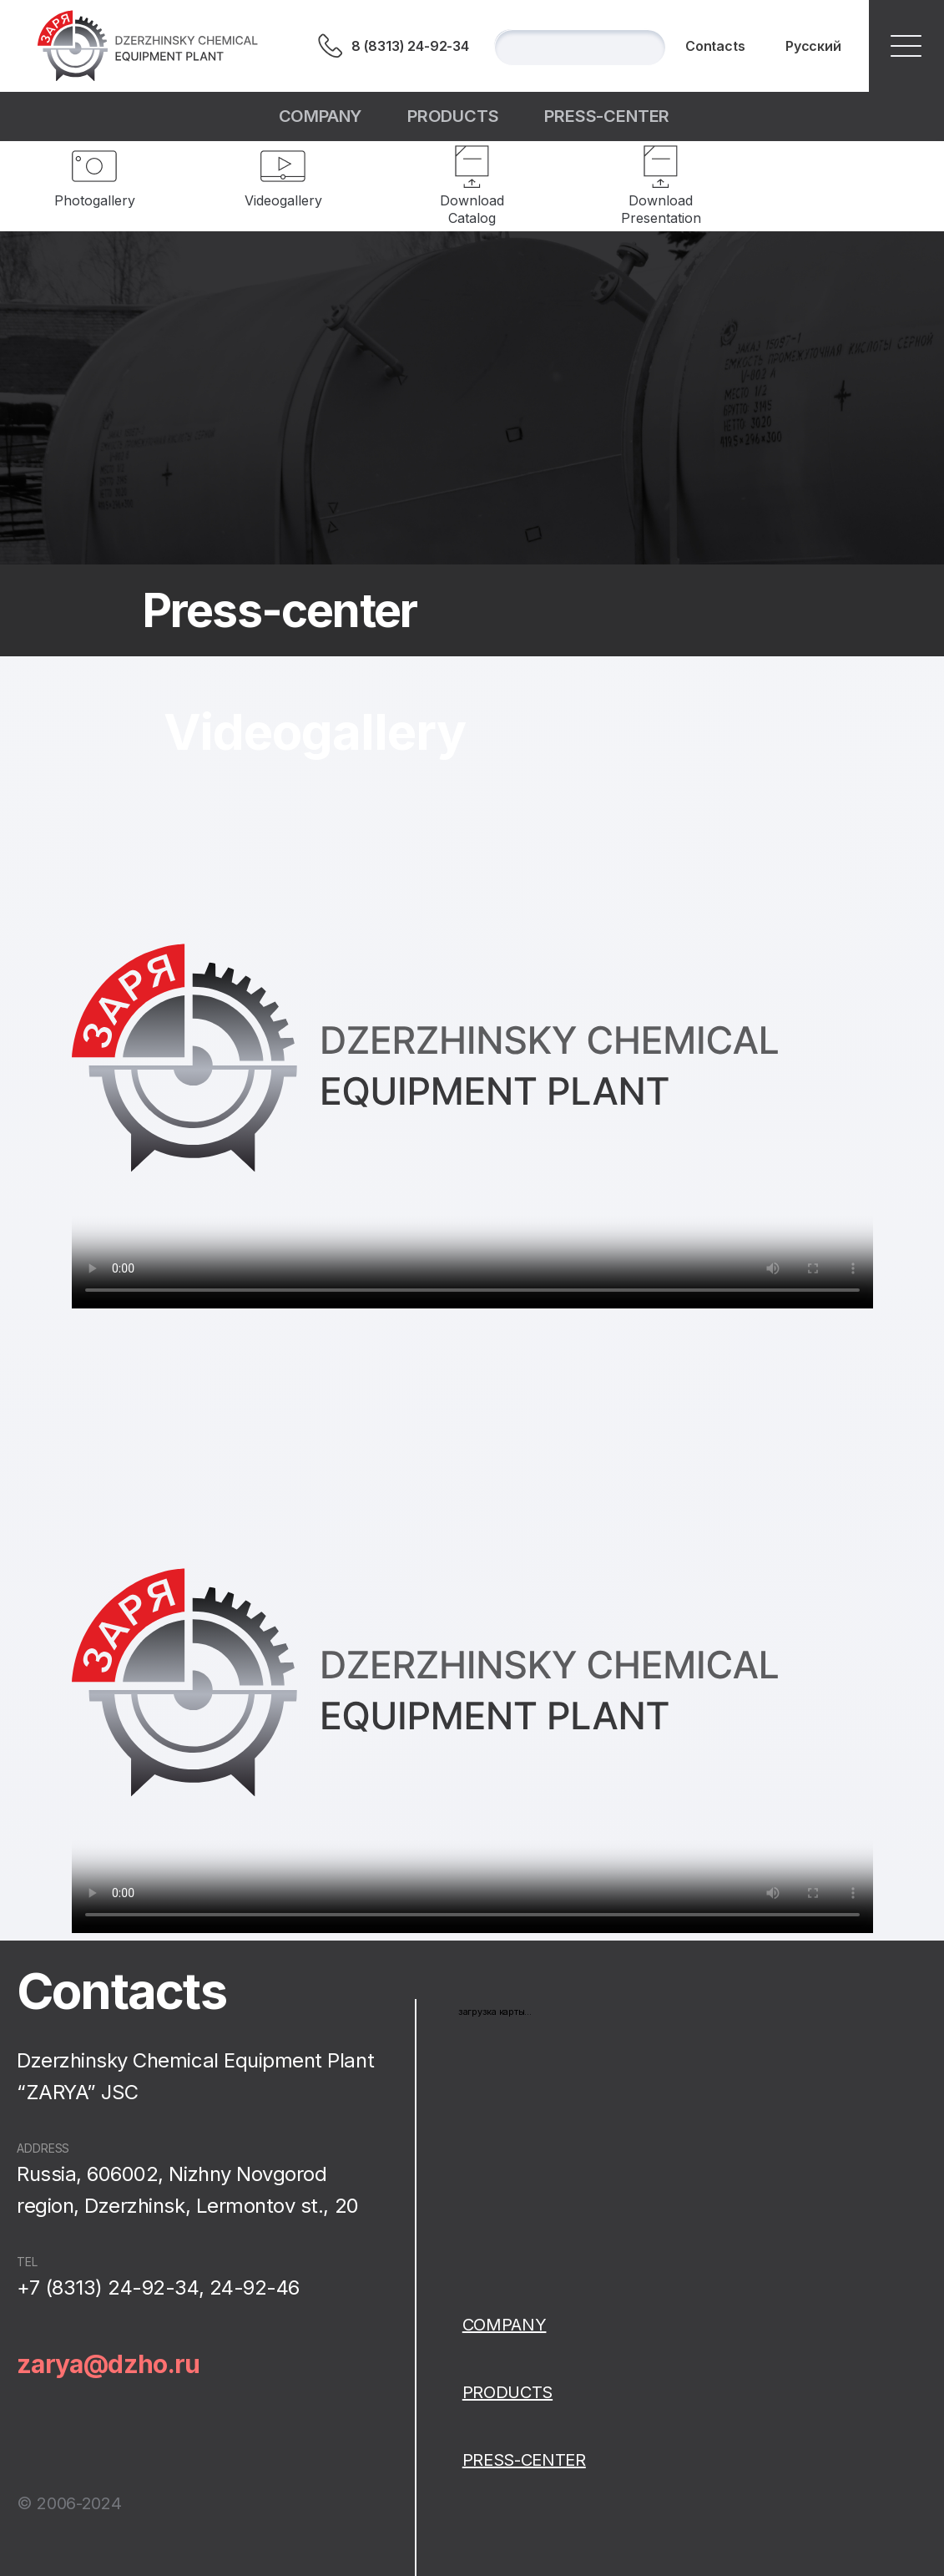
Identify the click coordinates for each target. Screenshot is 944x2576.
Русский (813, 46)
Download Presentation (661, 209)
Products (453, 116)
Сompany (320, 116)
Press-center (606, 116)
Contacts (715, 46)
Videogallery (283, 200)
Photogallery (94, 200)
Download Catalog (472, 209)
